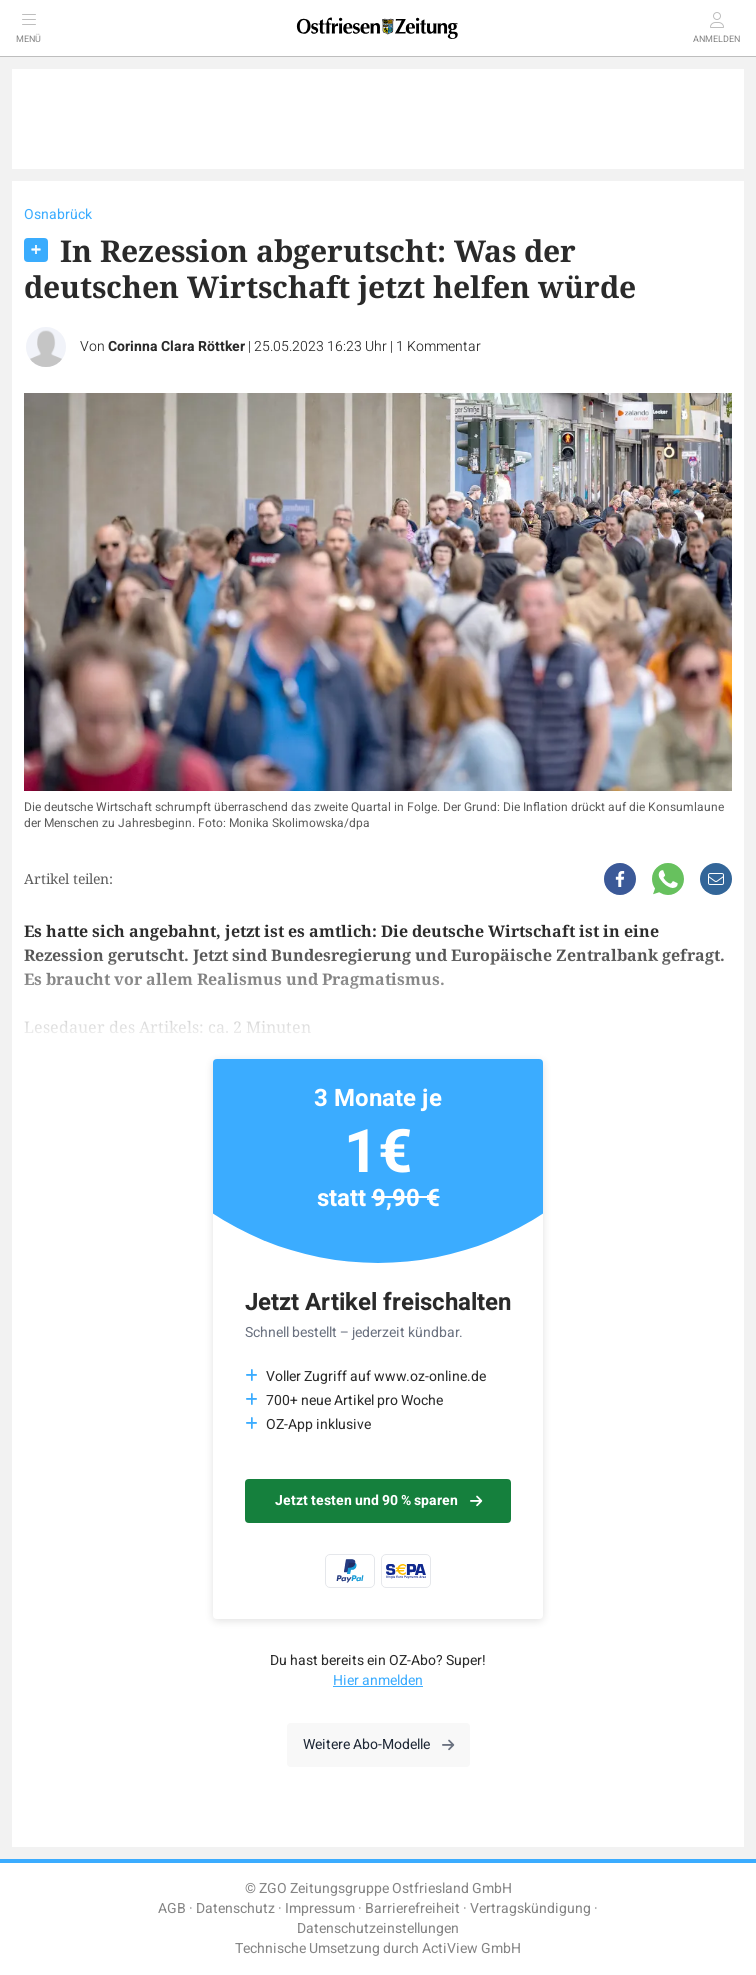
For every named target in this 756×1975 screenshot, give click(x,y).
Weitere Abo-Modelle (378, 1744)
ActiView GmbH (471, 1948)
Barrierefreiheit (412, 1908)
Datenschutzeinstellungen (378, 1928)
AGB (172, 1908)
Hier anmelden (378, 1680)
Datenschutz (235, 1908)
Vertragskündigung (530, 1908)
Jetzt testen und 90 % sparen (378, 1500)
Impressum (320, 1908)
